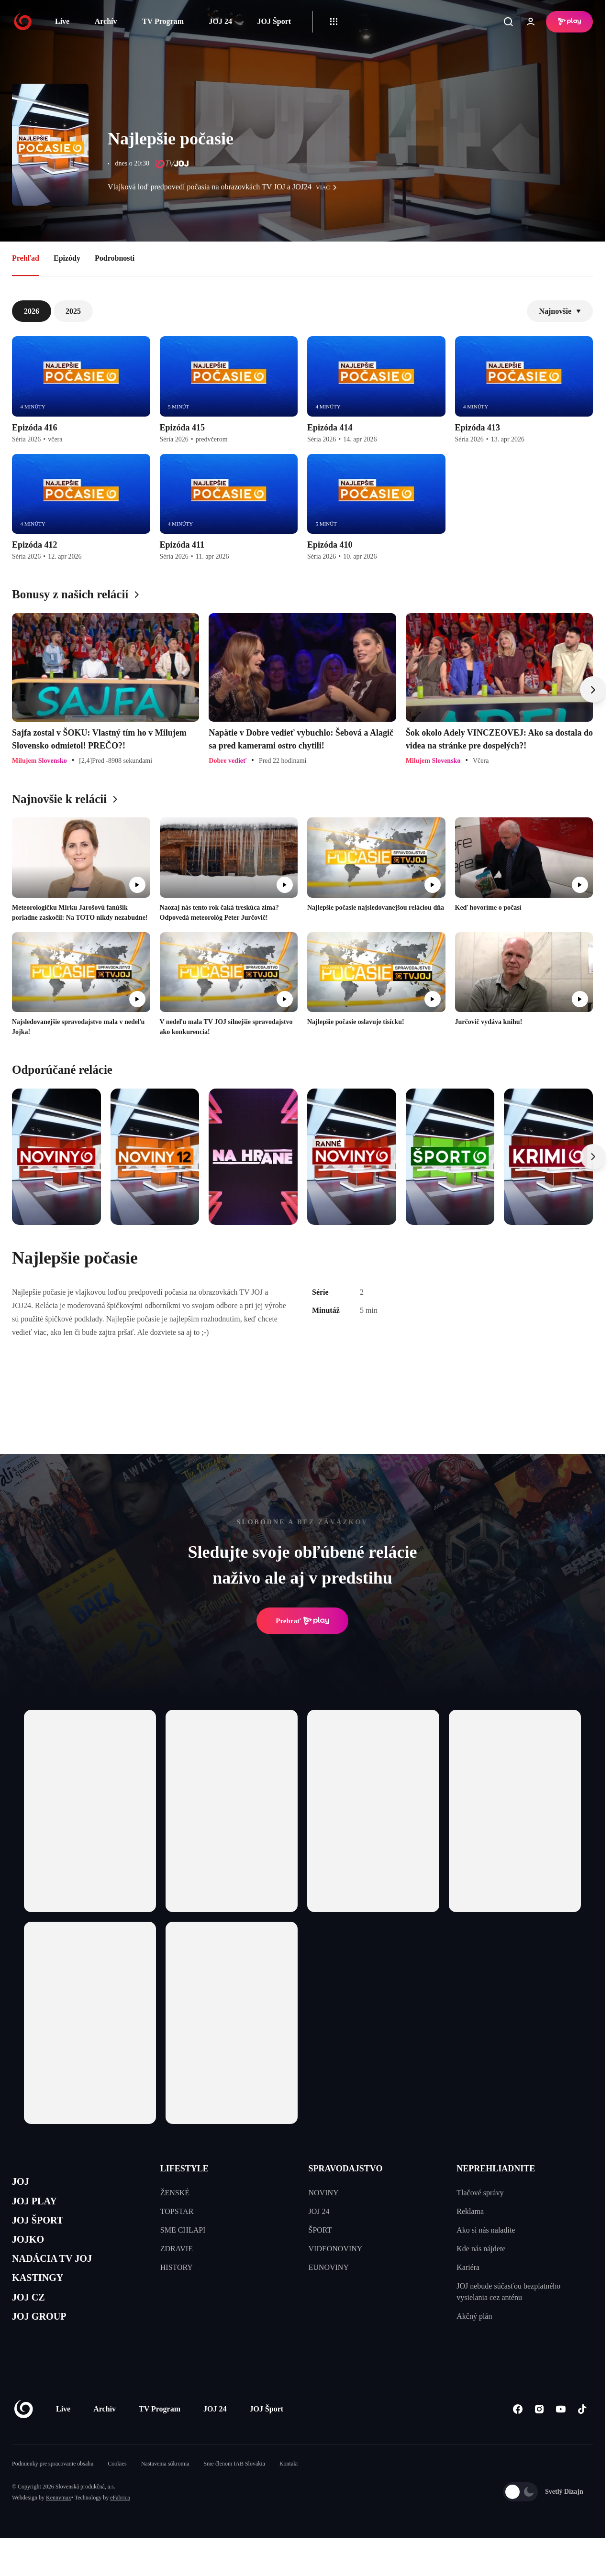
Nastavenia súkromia (165, 2491)
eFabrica (120, 2525)
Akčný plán (474, 2316)
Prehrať (302, 1621)
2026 (31, 311)
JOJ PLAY (39, 2206)
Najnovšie (560, 311)
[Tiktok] (582, 2437)
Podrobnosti (114, 258)
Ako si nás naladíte (485, 2230)
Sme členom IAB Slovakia (234, 2491)
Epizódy (67, 258)
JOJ (22, 2183)
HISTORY (176, 2267)
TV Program (163, 21)
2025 (73, 311)
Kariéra (467, 2267)
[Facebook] (517, 2437)
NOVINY (324, 2193)
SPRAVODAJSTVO (346, 2168)
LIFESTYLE (184, 2168)
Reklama (470, 2211)
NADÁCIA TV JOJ (61, 2274)
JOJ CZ (32, 2319)
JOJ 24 (220, 21)
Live (62, 21)
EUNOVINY (329, 2267)
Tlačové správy (479, 2193)
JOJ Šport (274, 21)
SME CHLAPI (183, 2230)
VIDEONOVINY (336, 2249)
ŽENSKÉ (174, 2193)
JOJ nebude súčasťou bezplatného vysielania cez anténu (508, 2291)
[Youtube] (560, 2437)
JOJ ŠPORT (44, 2228)
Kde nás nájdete (480, 2249)
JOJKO (32, 2251)
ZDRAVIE (176, 2249)
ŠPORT (320, 2230)
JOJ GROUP (45, 2342)
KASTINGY (44, 2296)
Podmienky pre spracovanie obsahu (52, 2491)
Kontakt (288, 2491)
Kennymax (58, 2525)
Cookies (117, 2491)
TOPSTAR (177, 2211)
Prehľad (25, 258)
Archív (106, 21)
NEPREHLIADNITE (495, 2168)
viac (329, 187)
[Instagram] (539, 2437)
